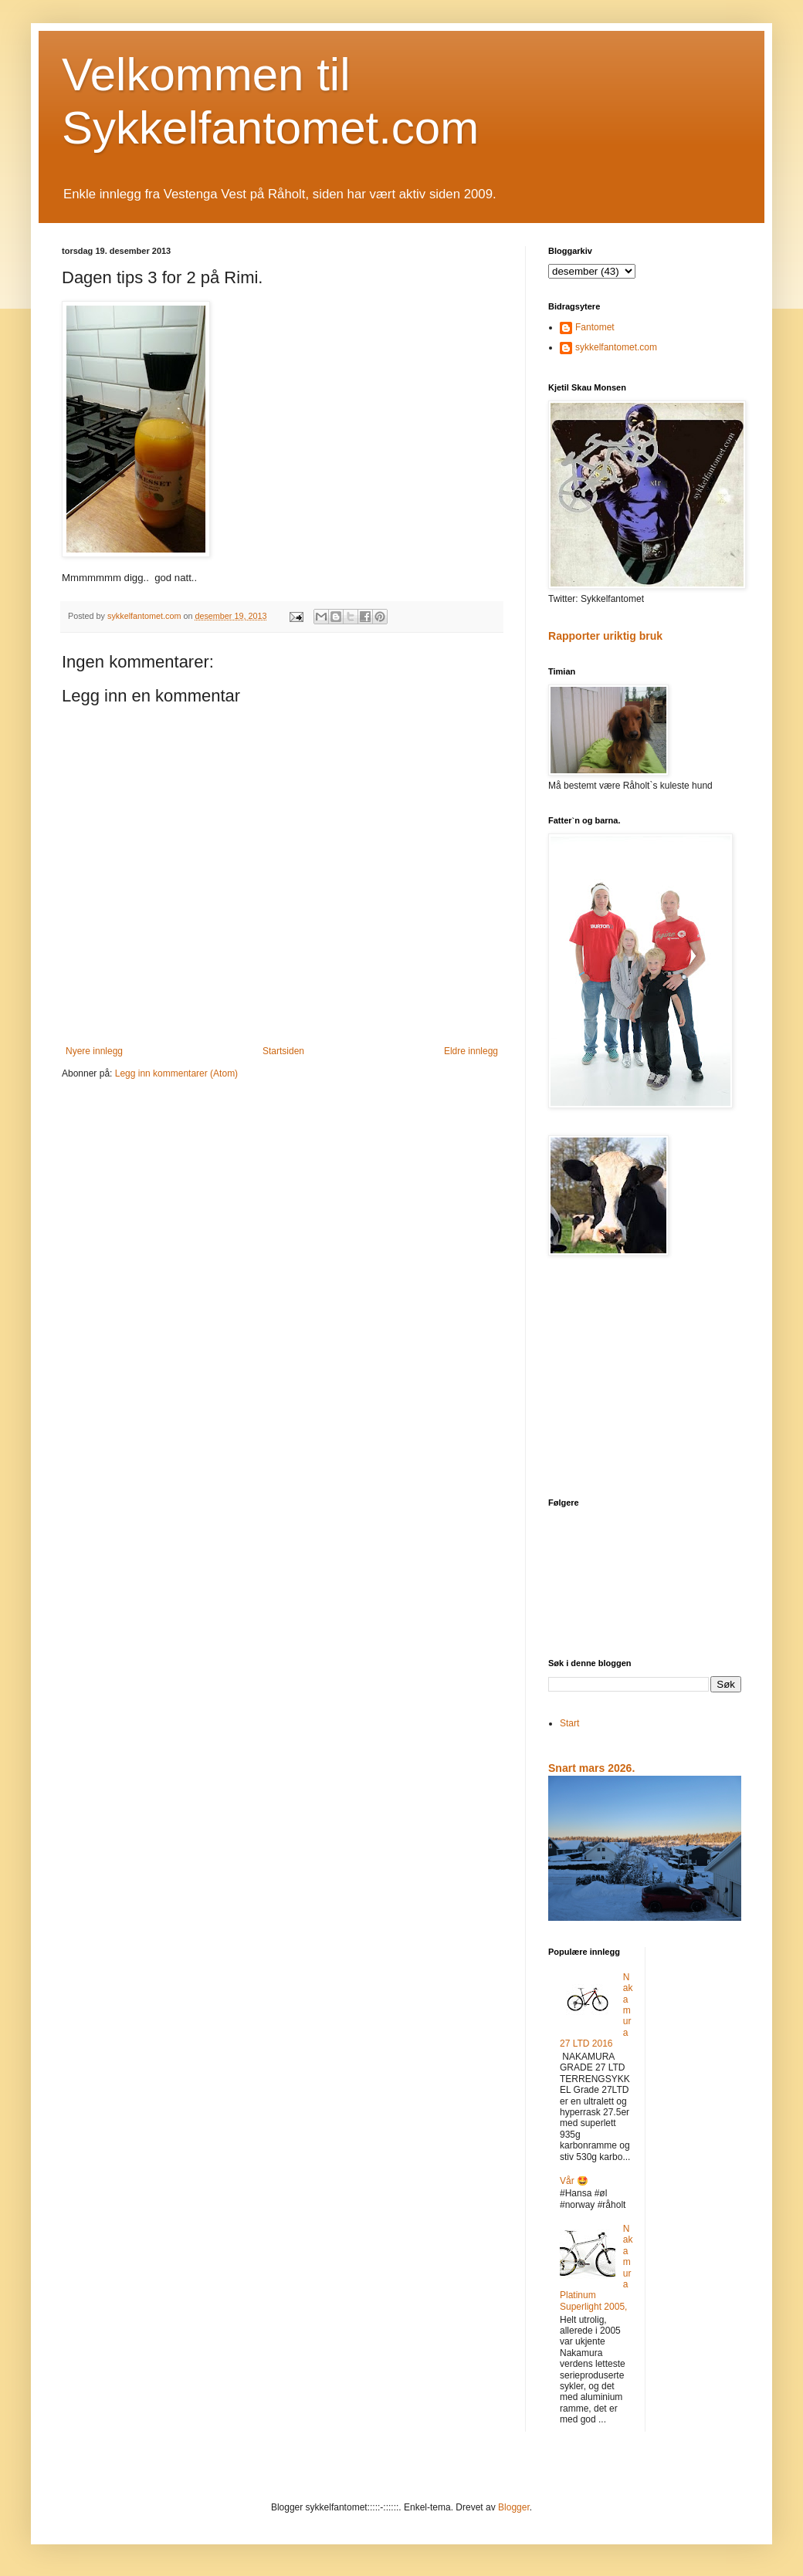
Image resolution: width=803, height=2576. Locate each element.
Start (569, 1723)
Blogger (514, 2507)
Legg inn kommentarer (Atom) (176, 1073)
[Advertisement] (644, 1378)
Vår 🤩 (574, 2180)
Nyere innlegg (94, 1051)
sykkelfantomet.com (616, 347)
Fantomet (595, 327)
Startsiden (283, 1051)
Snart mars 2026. (591, 1768)
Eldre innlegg (471, 1051)
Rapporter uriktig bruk (605, 636)
